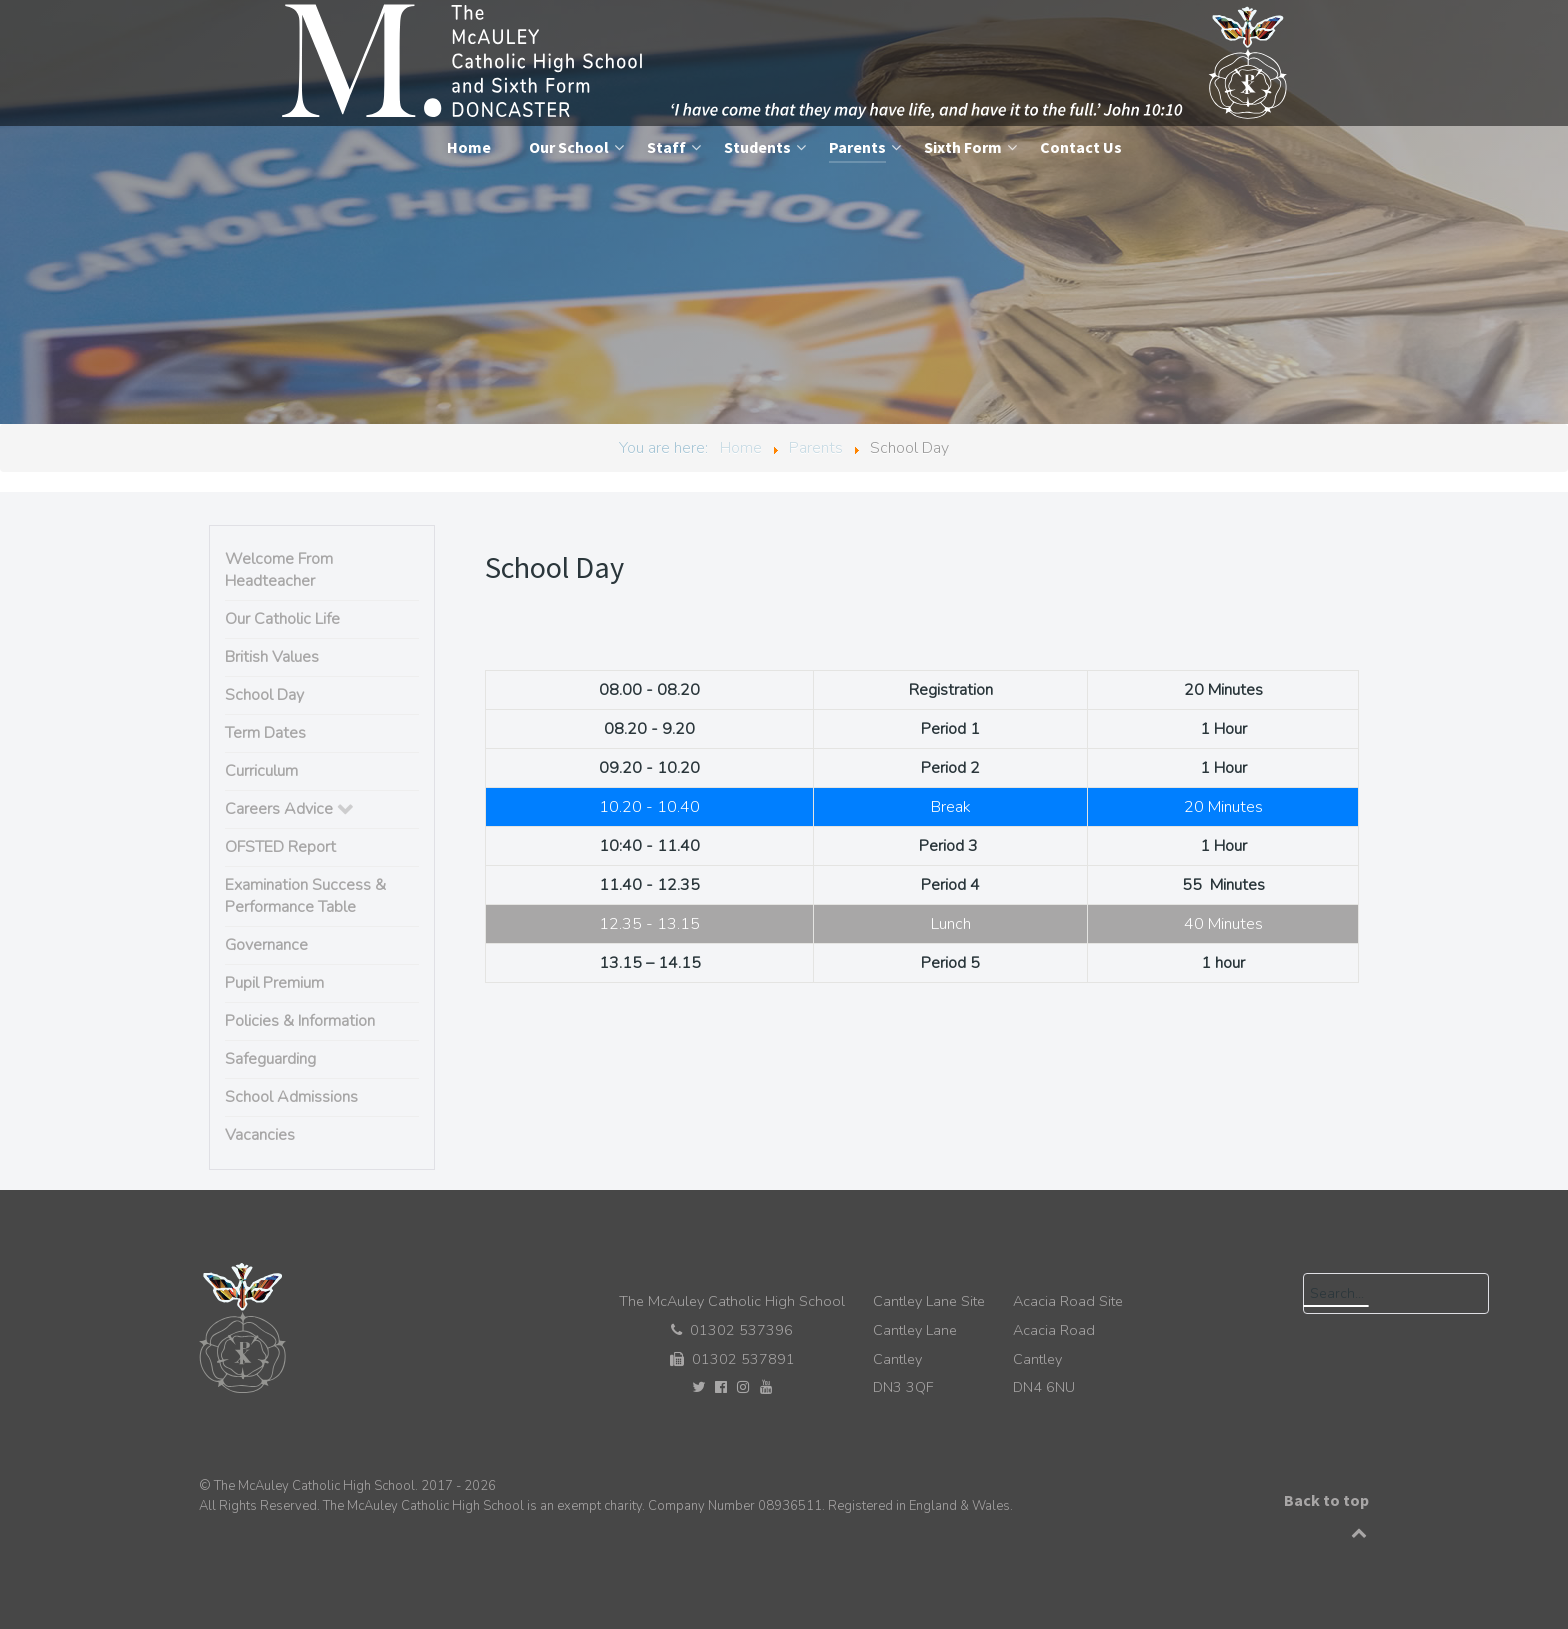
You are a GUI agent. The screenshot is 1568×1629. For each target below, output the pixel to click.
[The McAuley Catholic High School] (786, 62)
